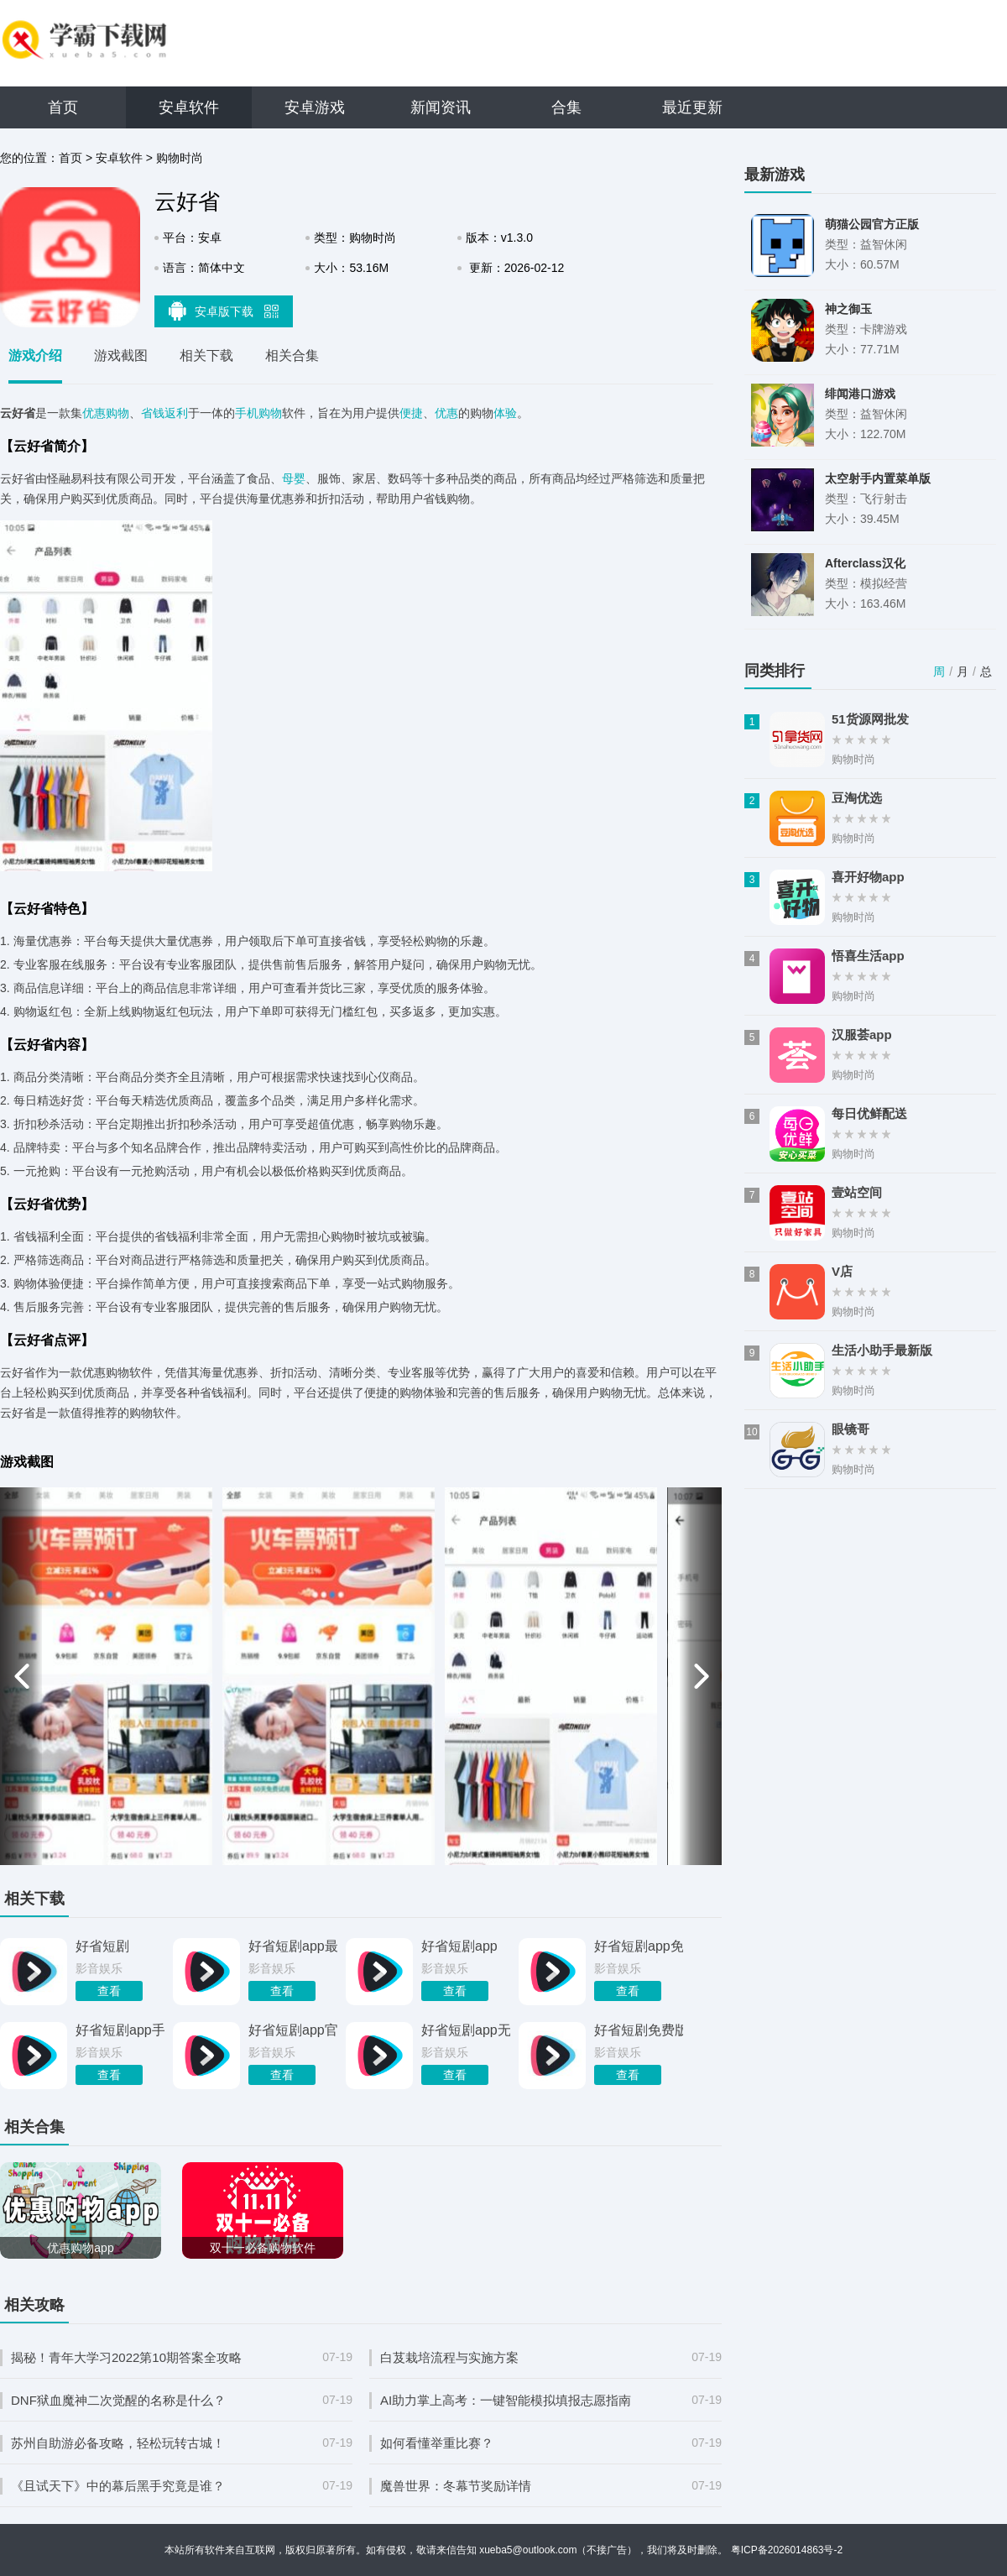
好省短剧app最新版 (292, 1946)
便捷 (411, 413)
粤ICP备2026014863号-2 (787, 2550)
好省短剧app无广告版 (465, 2030)
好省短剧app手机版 (120, 2030)
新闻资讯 (440, 107)
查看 (109, 1991)
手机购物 (258, 413)
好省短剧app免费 (638, 1946)
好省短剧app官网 (292, 2030)
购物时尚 (179, 158)
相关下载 (206, 355)
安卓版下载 (224, 310)
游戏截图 (121, 355)
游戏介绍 (35, 355)
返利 (176, 413)
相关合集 (292, 355)
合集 (566, 107)
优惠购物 (105, 413)
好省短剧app (459, 1946)
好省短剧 (102, 1946)
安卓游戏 (314, 107)
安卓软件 (189, 107)
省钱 (152, 413)
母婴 (293, 478)
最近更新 (692, 107)
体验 (505, 413)
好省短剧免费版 (638, 2030)
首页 (63, 107)
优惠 (446, 413)
